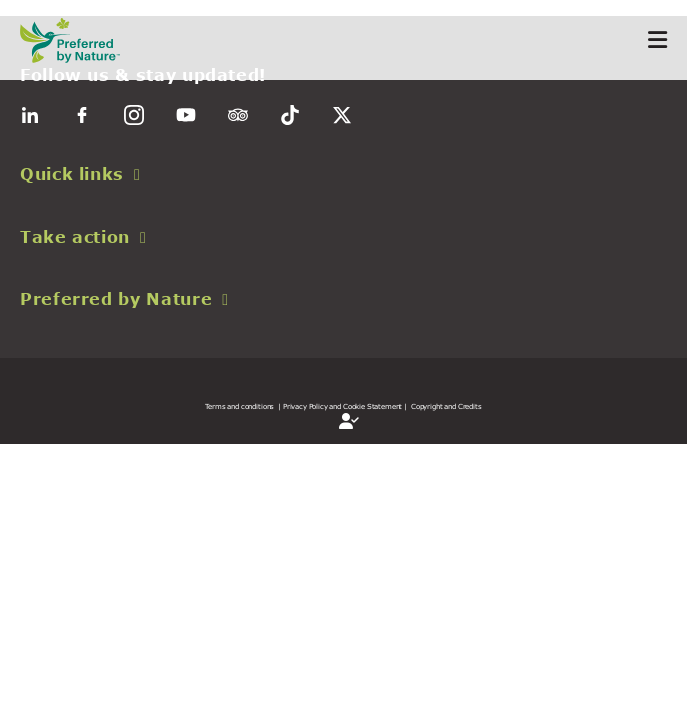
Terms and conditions (239, 406)
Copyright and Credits (446, 406)
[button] (343, 174)
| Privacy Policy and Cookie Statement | (342, 406)
